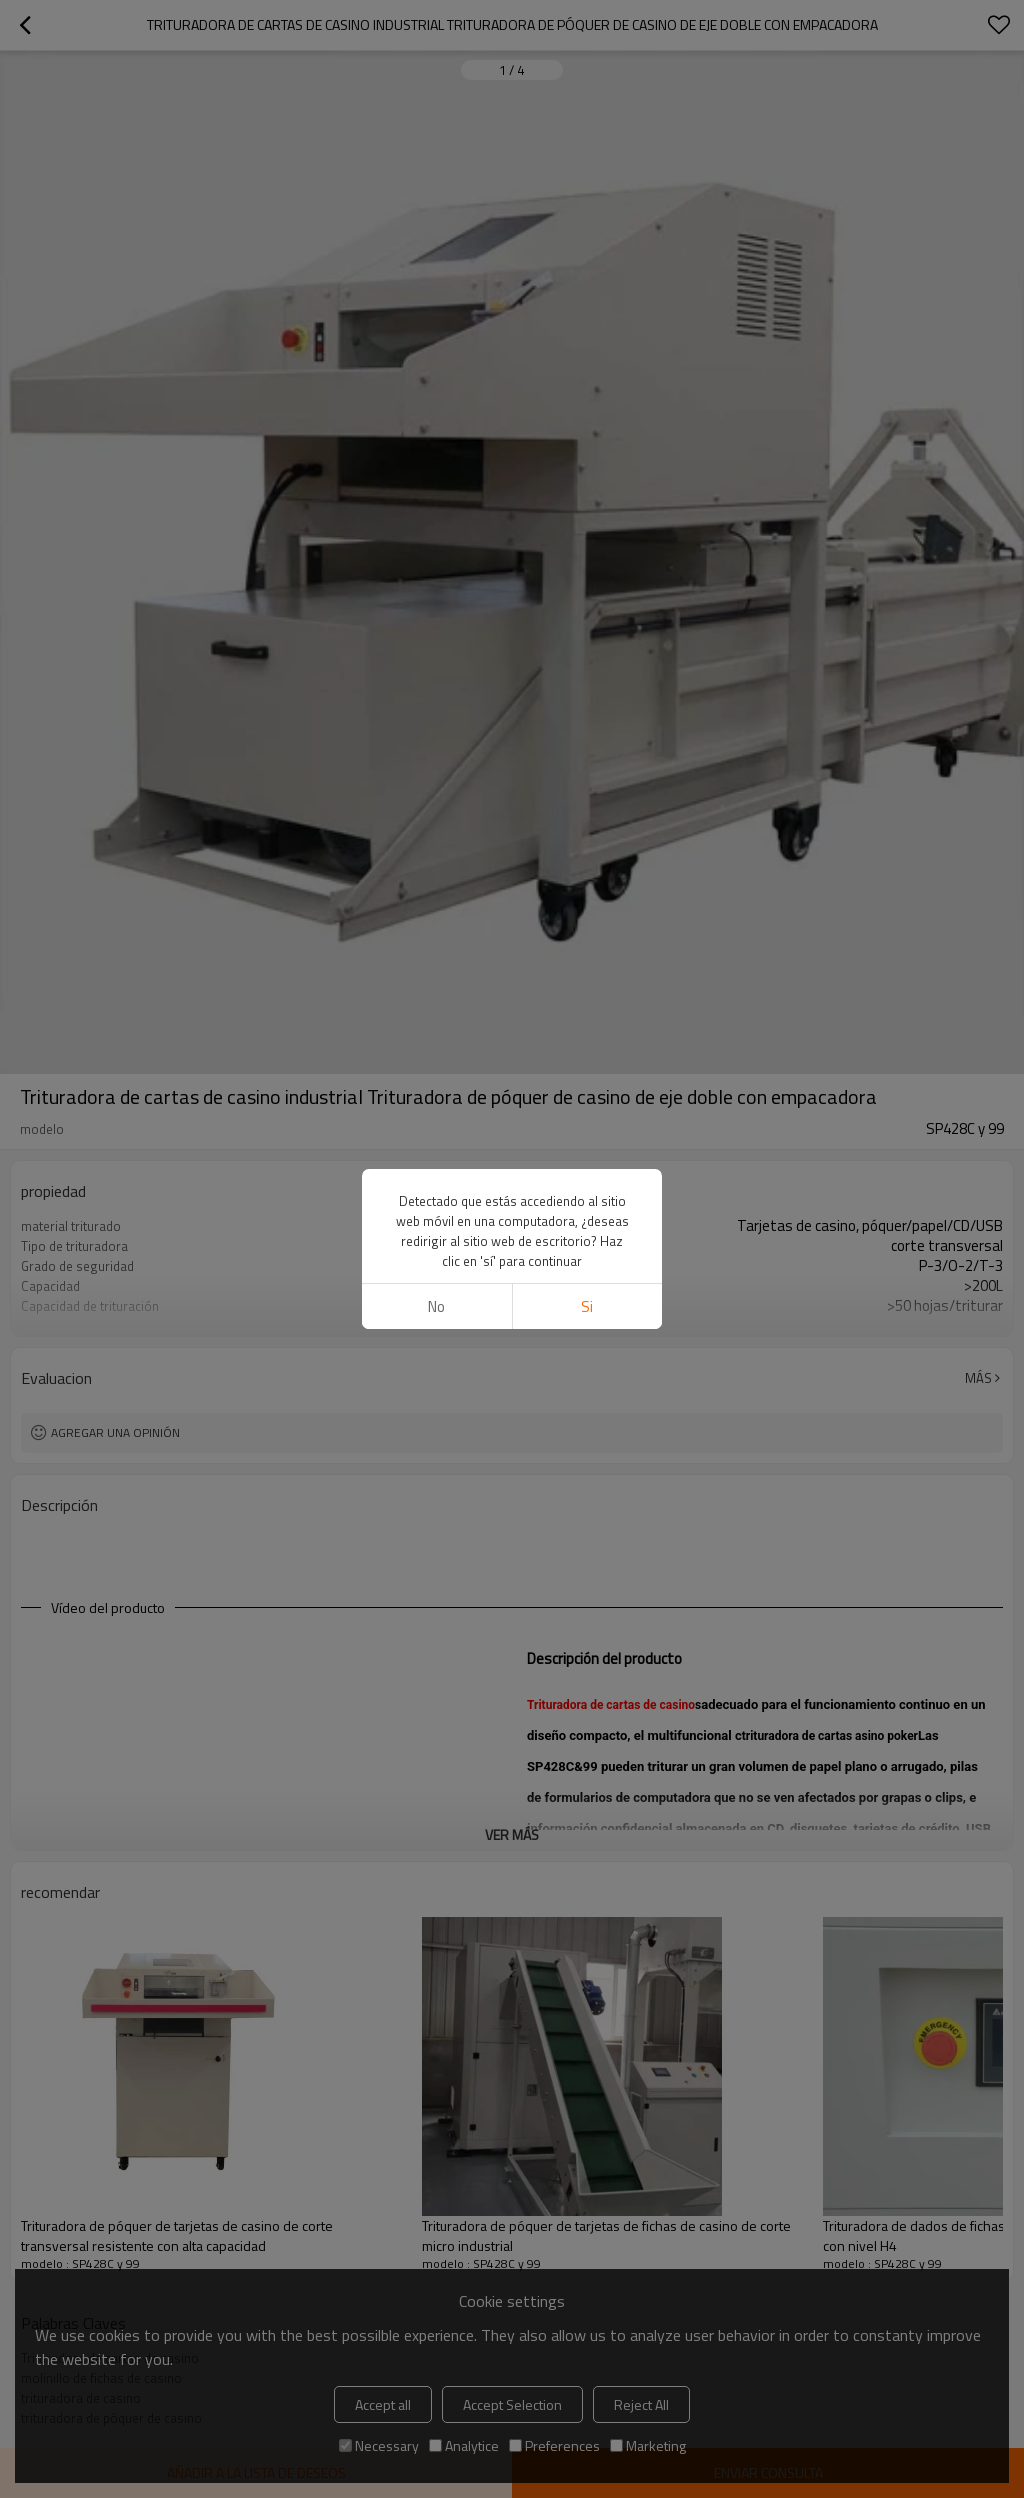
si (587, 1306)
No (436, 1306)
